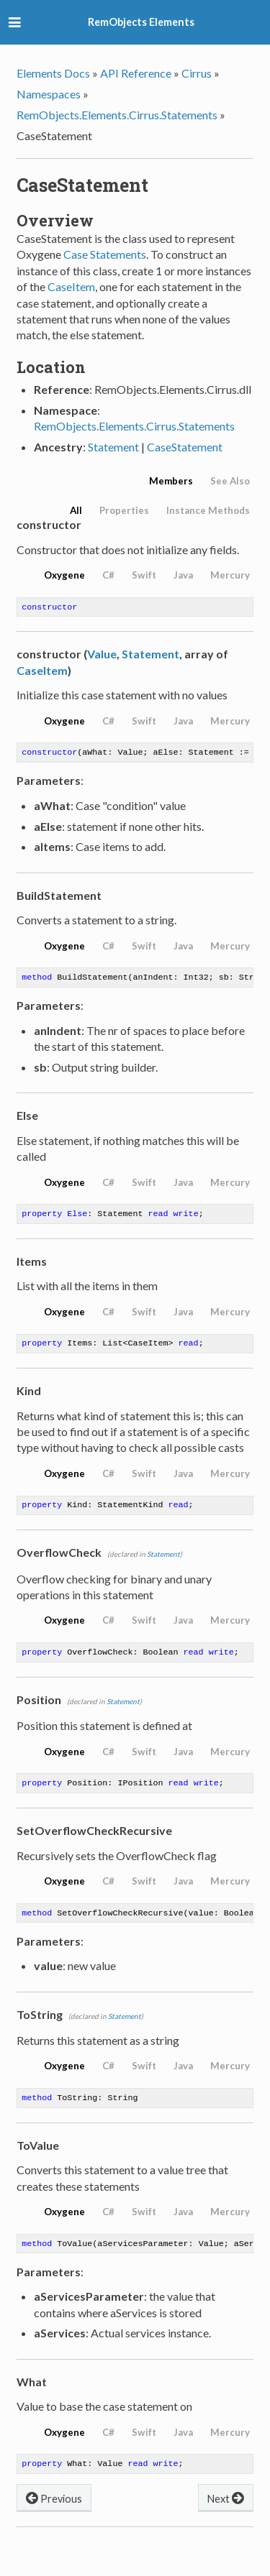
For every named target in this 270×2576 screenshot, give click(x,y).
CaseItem (71, 286)
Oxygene (64, 575)
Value (102, 655)
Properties (124, 510)
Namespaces (49, 94)
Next (225, 2514)
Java (183, 575)
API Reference (135, 73)
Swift (144, 575)
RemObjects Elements (141, 22)
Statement (113, 447)
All (76, 510)
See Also (230, 481)
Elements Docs (53, 73)
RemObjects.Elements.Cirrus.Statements (117, 114)
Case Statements (104, 254)
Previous (54, 2514)
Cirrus (196, 73)
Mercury (230, 575)
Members (171, 481)
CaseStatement (184, 447)
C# (108, 575)
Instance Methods (208, 510)
